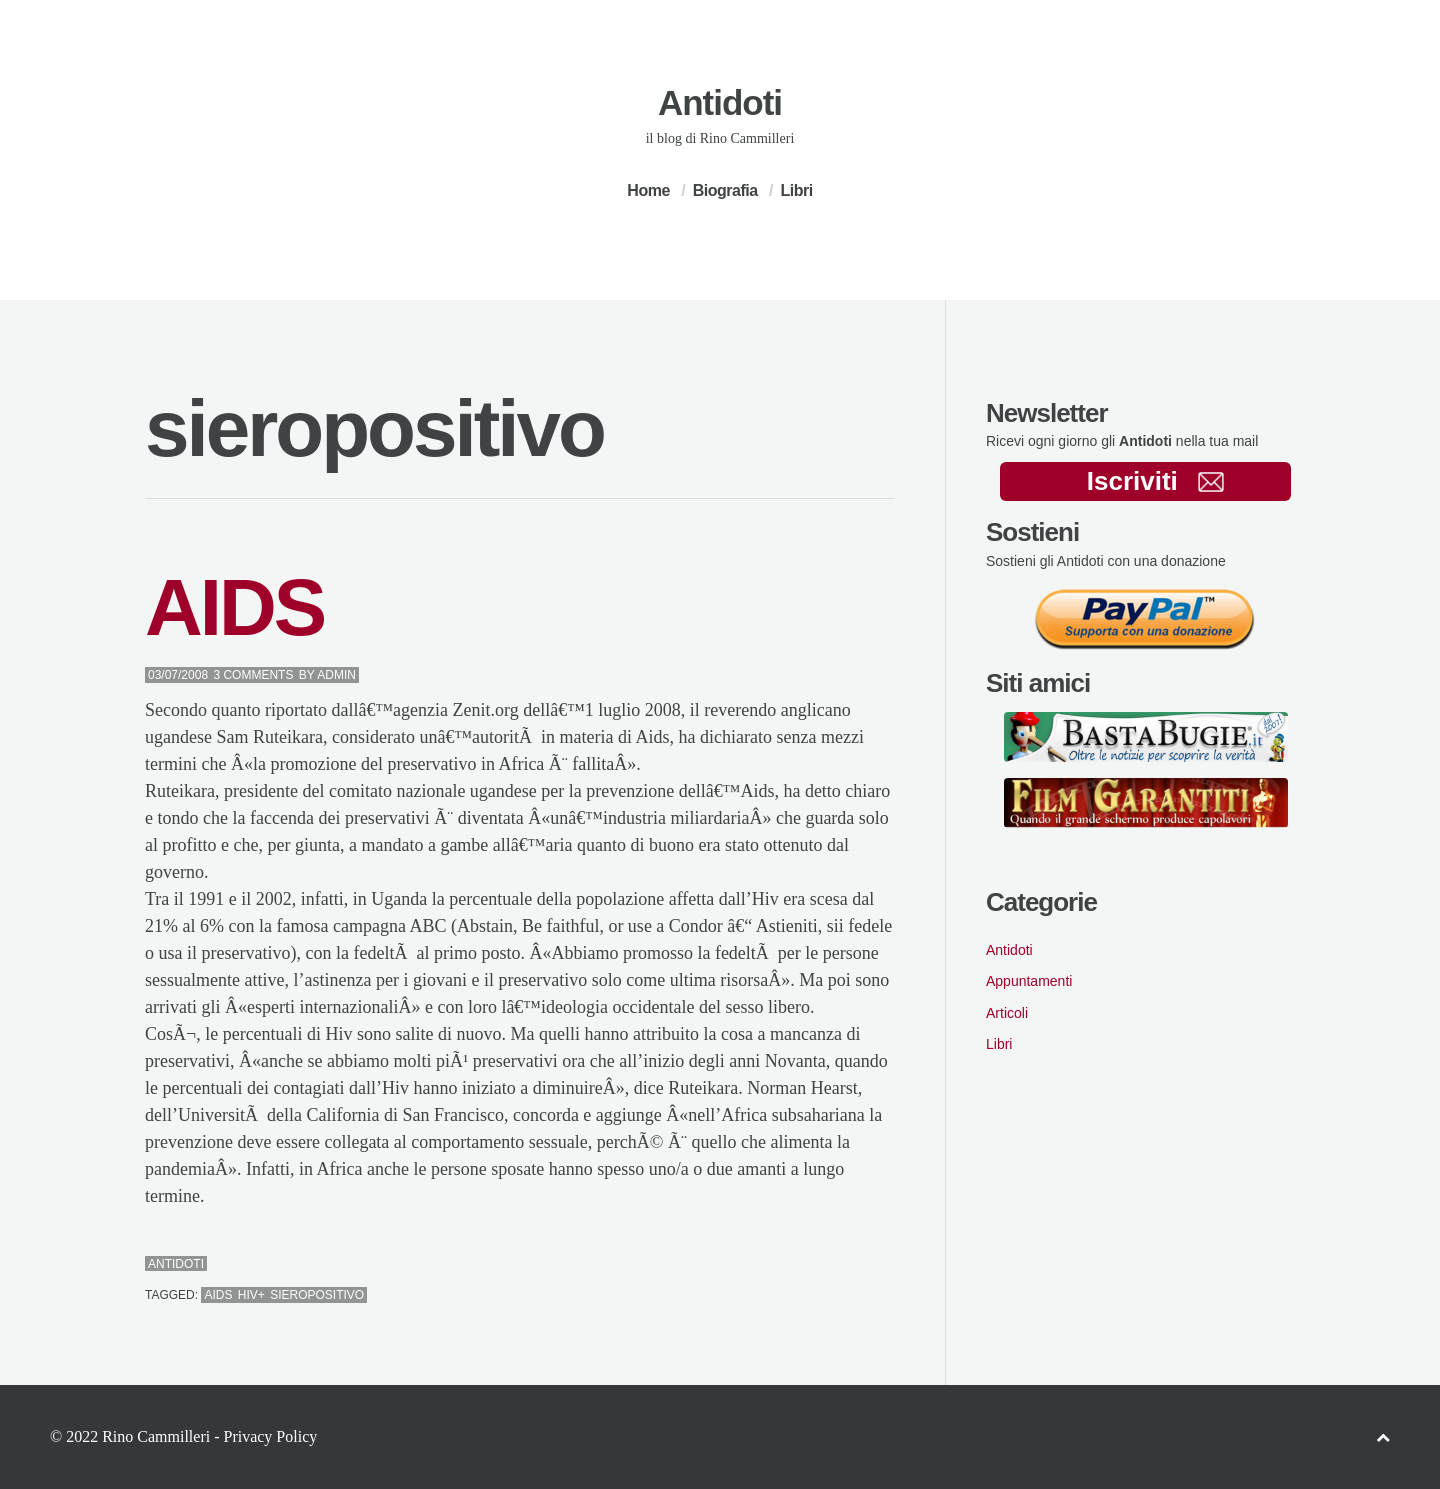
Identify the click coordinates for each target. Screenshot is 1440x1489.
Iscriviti (1155, 481)
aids (218, 1295)
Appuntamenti (1029, 981)
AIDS (234, 607)
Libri (796, 190)
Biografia (725, 190)
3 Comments (253, 675)
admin (336, 675)
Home (648, 190)
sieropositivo (317, 1295)
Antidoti (720, 102)
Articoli (1007, 1013)
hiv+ (251, 1295)
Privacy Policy (270, 1436)
